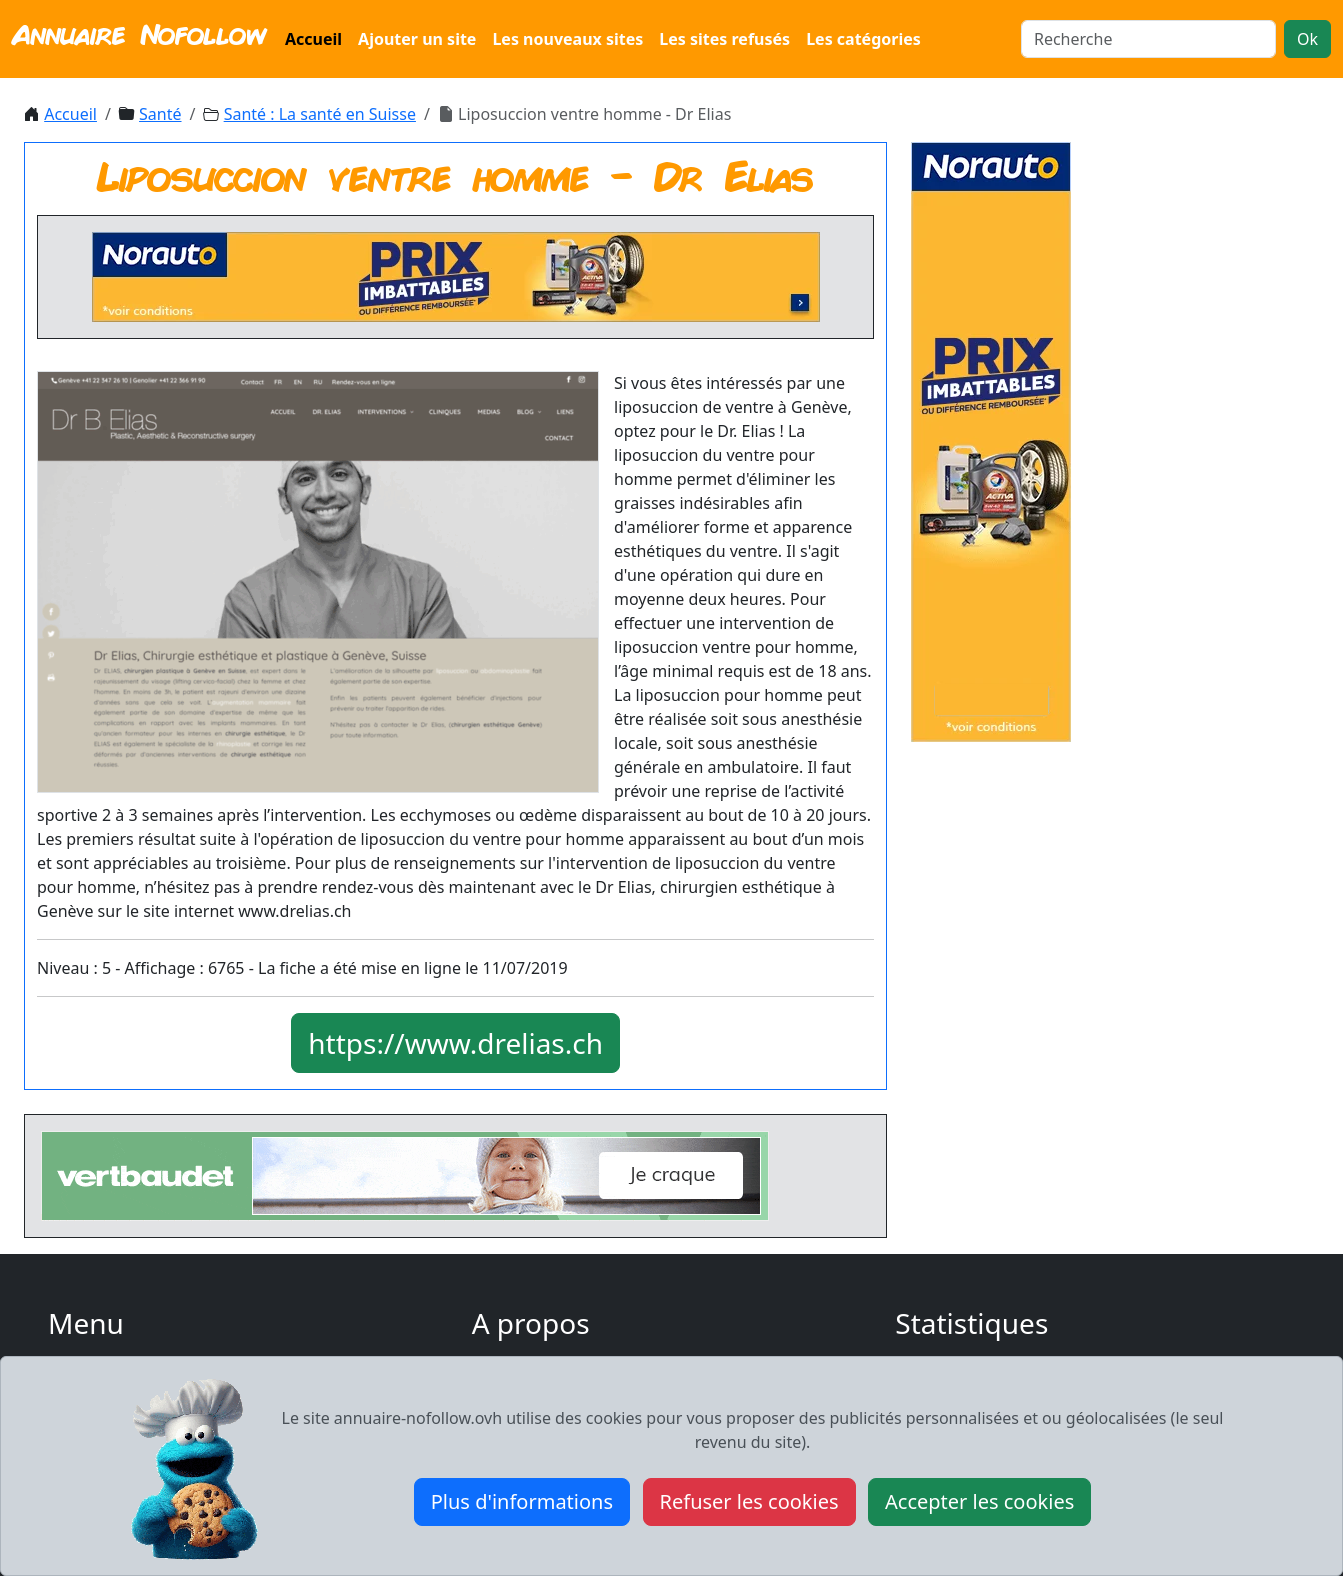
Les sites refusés (724, 39)
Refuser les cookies (749, 1501)
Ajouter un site (417, 39)
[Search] (1148, 39)
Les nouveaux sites (567, 39)
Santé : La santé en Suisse (320, 114)
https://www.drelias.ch (455, 1043)
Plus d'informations (522, 1501)
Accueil (313, 39)
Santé (160, 114)
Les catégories (863, 39)
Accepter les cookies (979, 1501)
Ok (1307, 39)
